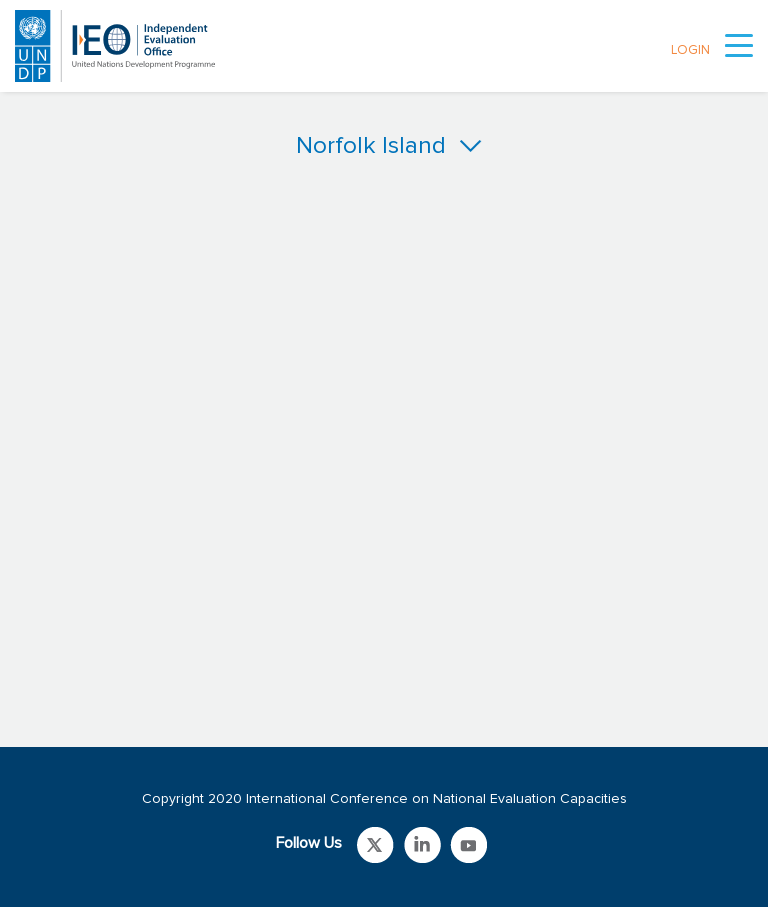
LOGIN (690, 50)
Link (375, 845)
